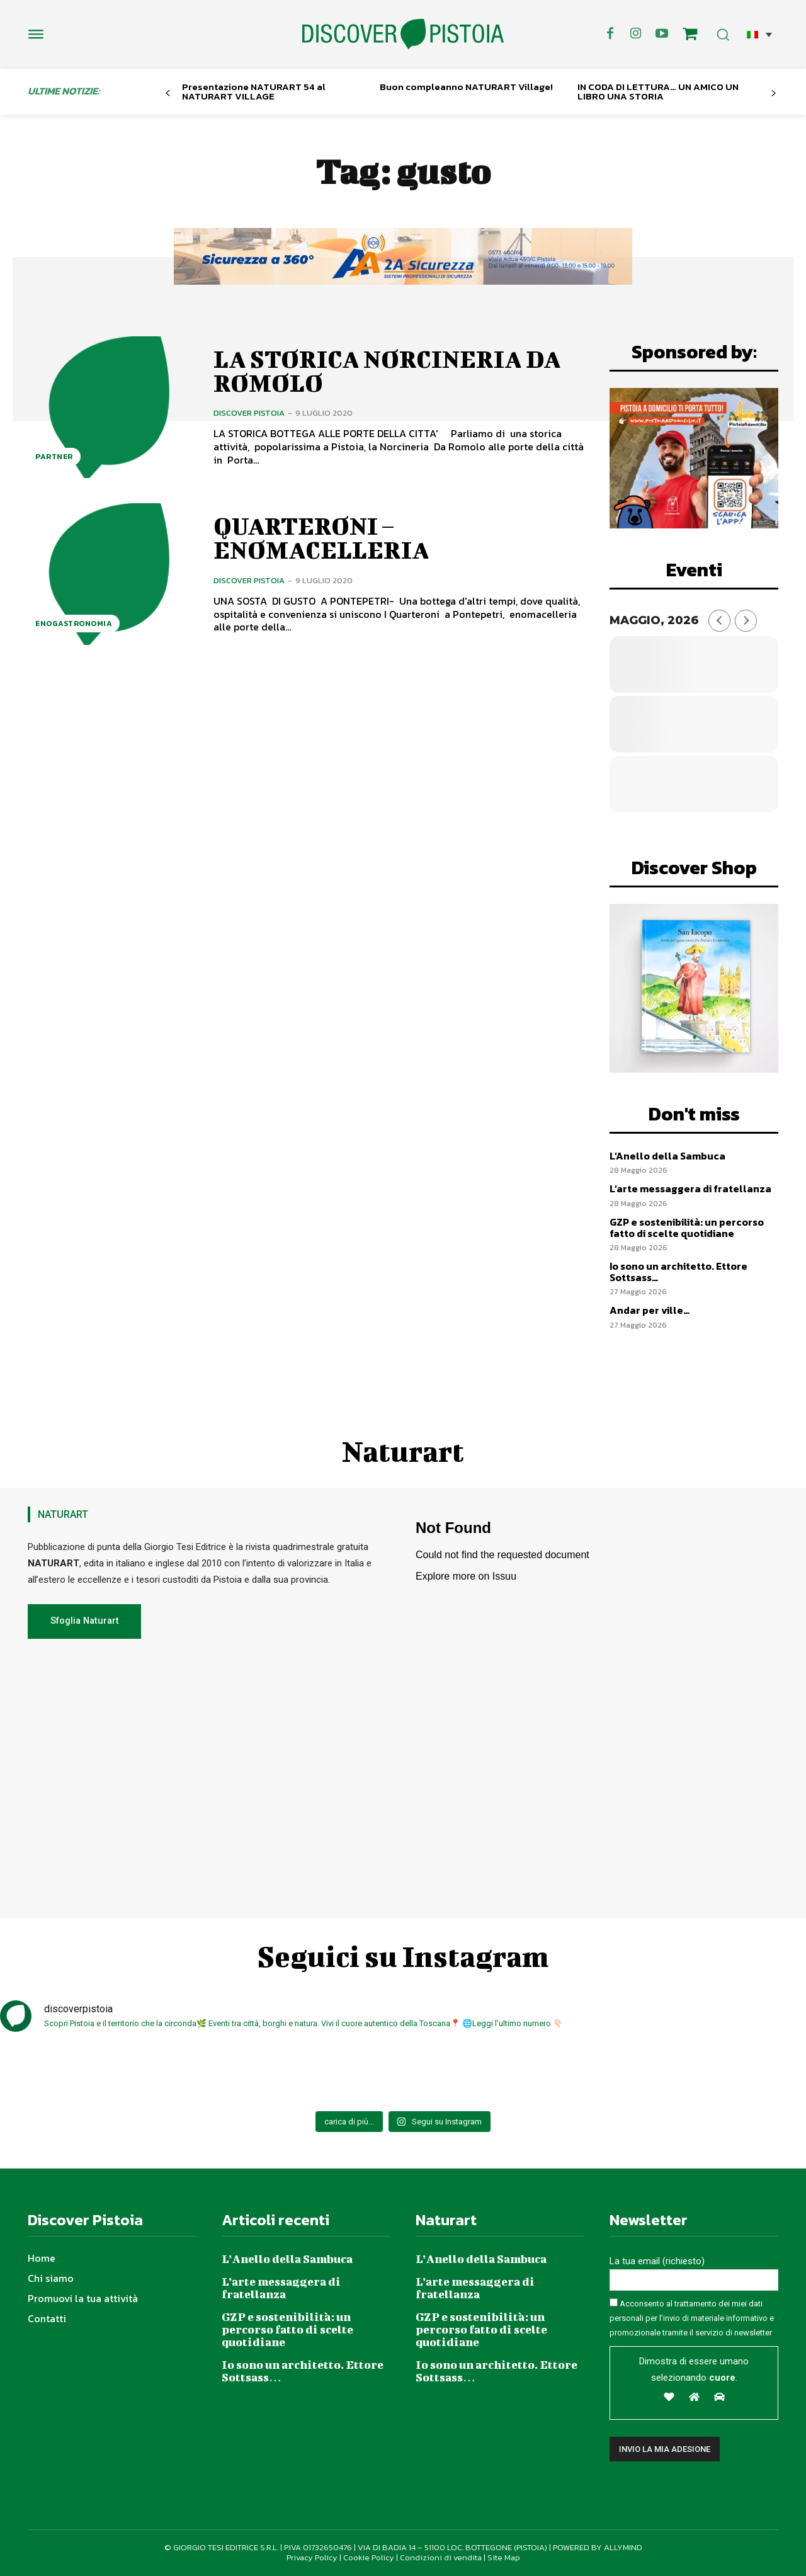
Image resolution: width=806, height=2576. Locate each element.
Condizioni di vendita (441, 2557)
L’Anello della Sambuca (667, 1155)
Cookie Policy (368, 2557)
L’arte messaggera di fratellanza (690, 1188)
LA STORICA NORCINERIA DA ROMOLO (386, 371)
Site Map (503, 2557)
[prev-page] (168, 93)
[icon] (690, 36)
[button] (759, 34)
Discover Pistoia (249, 413)
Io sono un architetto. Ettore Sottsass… (678, 1271)
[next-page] (773, 93)
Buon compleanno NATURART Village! (466, 86)
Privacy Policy (312, 2557)
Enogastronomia (73, 623)
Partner (54, 456)
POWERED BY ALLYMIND (597, 2547)
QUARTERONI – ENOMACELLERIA (321, 538)
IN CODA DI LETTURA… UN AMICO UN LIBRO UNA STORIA (658, 91)
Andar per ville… (650, 1310)
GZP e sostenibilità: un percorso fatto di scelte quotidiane (687, 1227)
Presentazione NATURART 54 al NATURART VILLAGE (254, 91)
